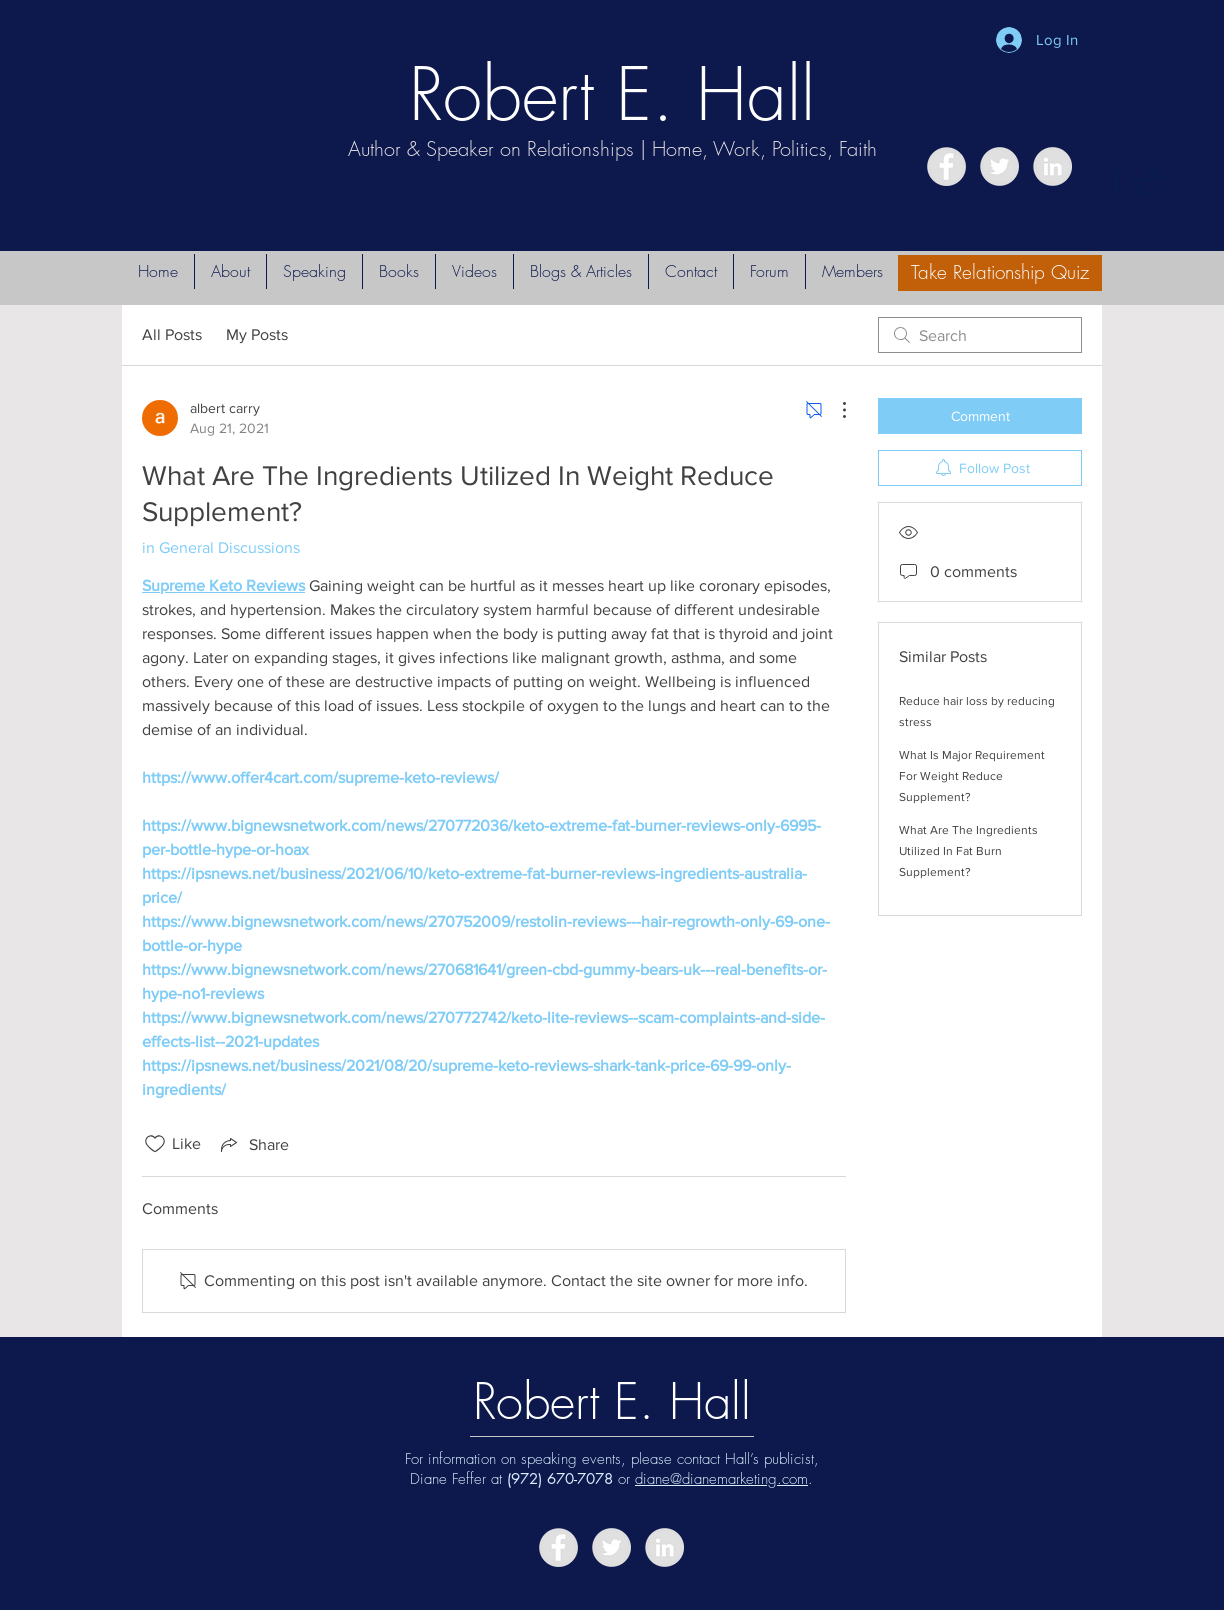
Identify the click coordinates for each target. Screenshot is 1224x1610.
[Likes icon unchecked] (155, 1144)
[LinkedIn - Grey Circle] (1052, 166)
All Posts (172, 334)
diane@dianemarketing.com (721, 1479)
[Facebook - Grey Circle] (946, 166)
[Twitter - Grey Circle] (999, 166)
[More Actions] (834, 410)
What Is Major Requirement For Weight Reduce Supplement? (972, 776)
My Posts (257, 334)
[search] (980, 335)
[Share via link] (253, 1144)
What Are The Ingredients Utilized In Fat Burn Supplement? (968, 851)
